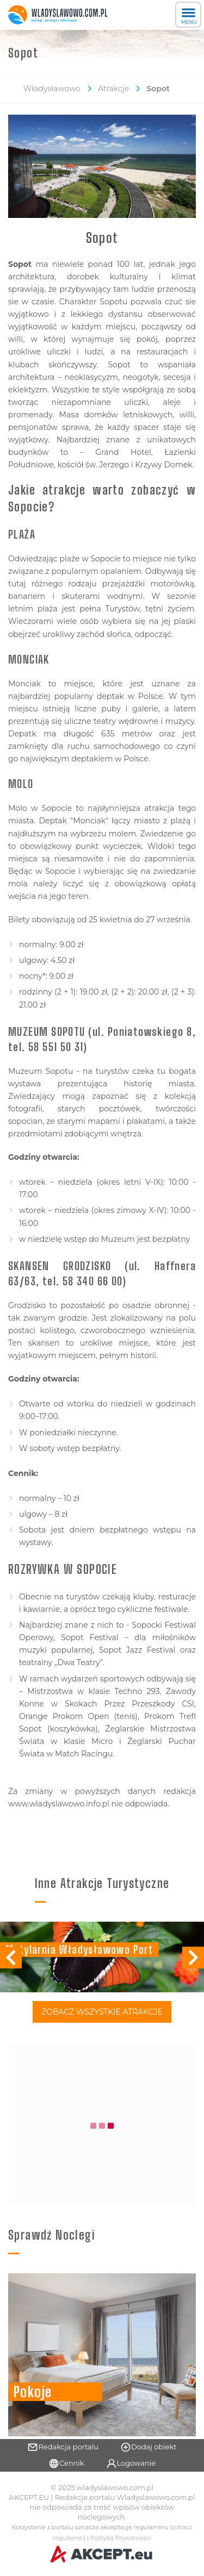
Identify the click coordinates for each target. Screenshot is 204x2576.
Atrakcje (113, 88)
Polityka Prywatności (120, 2538)
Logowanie (131, 2463)
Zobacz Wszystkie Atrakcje (102, 2012)
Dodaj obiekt (148, 2447)
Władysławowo (52, 88)
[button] (193, 1957)
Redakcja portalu (62, 2447)
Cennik (66, 2463)
